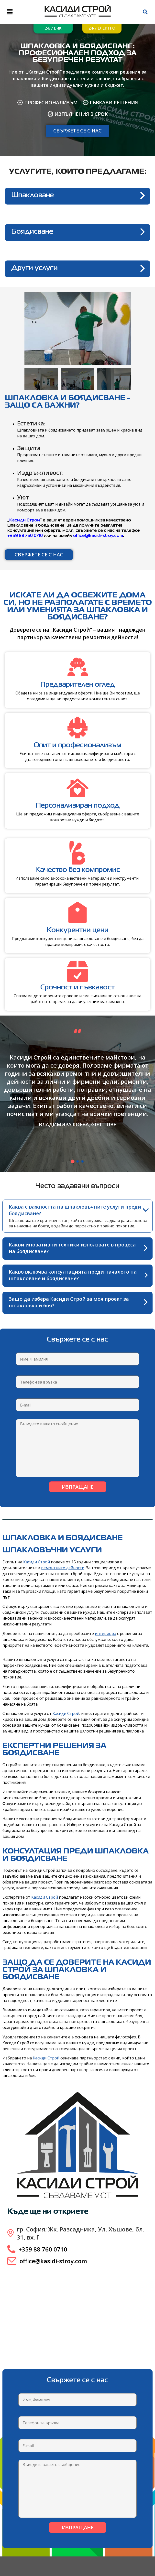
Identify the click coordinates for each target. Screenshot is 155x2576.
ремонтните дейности (62, 1567)
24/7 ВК (53, 28)
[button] (10, 12)
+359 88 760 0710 (25, 536)
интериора (105, 1633)
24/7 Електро (102, 28)
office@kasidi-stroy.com (98, 536)
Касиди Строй (24, 520)
